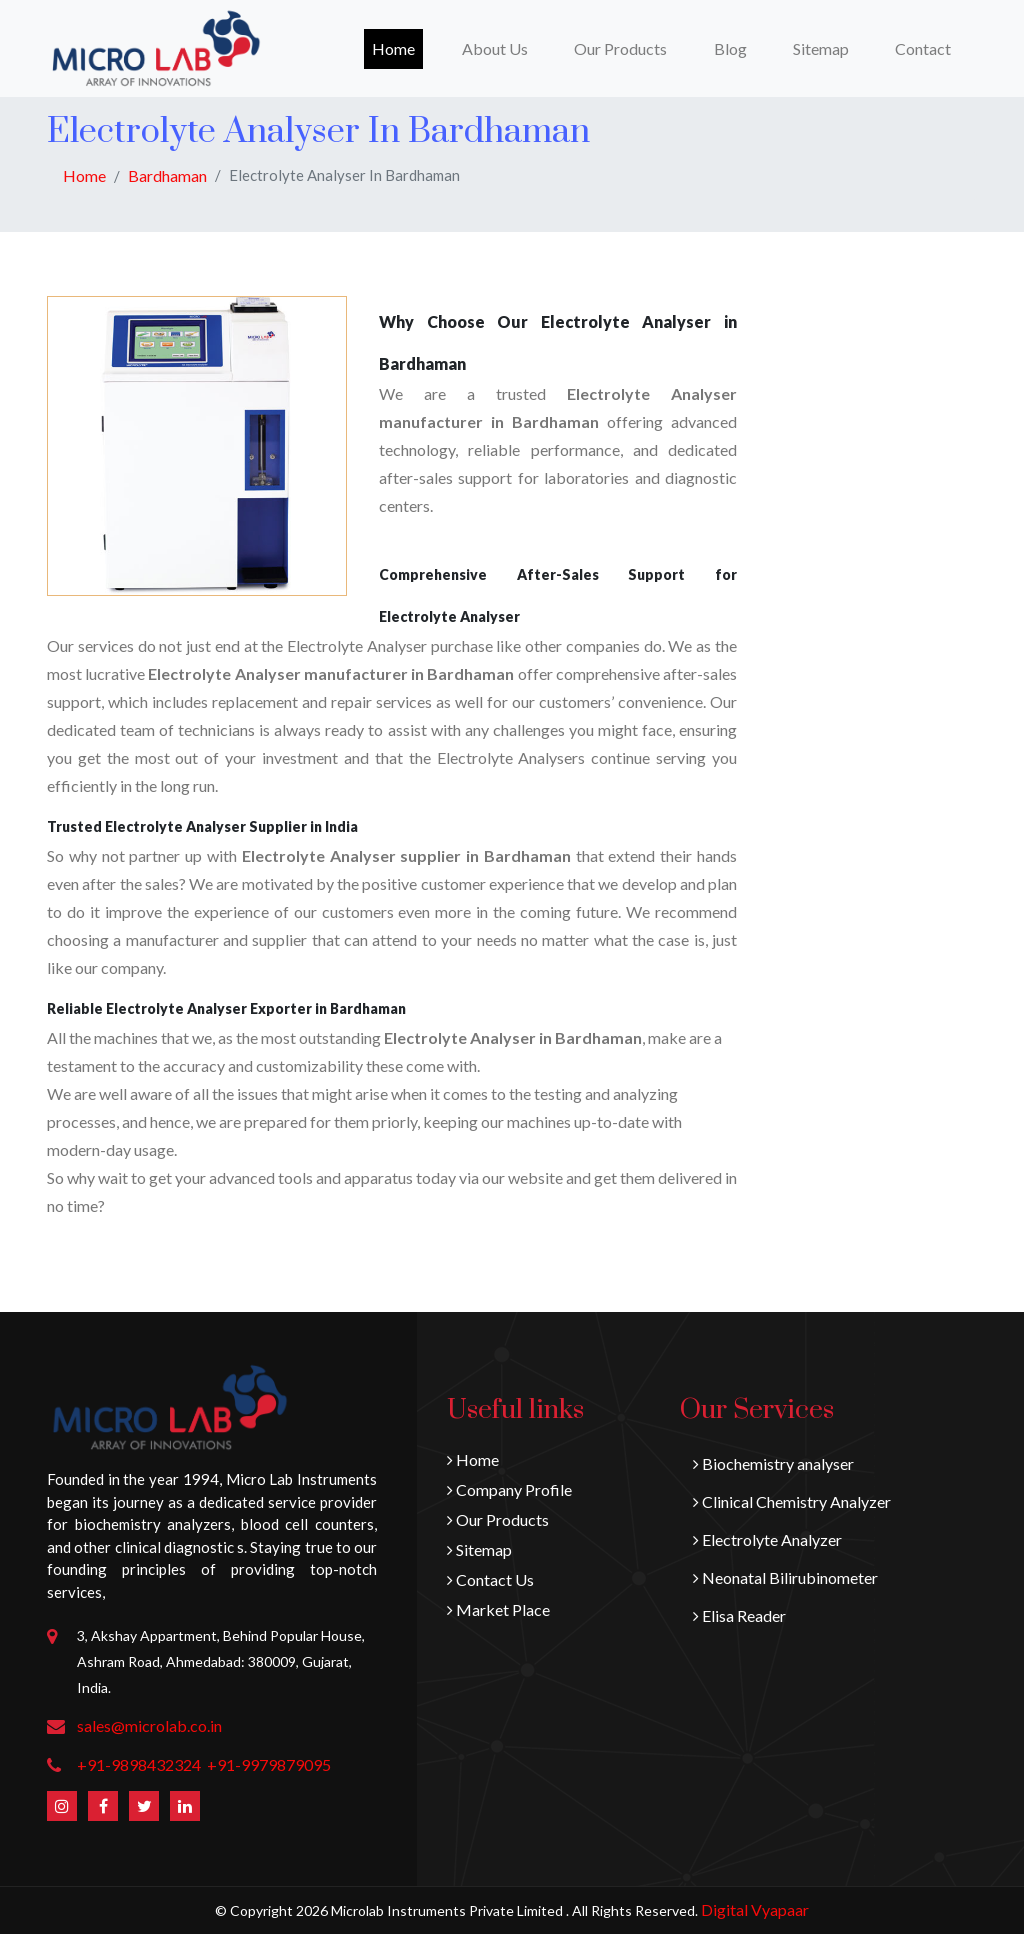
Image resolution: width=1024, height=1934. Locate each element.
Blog (730, 48)
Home (397, 47)
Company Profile (509, 1489)
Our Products (498, 1519)
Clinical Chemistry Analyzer (792, 1501)
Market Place (498, 1609)
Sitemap (821, 48)
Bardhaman (167, 175)
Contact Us (490, 1579)
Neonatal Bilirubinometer (785, 1577)
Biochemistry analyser (773, 1463)
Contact (923, 48)
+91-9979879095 (269, 1764)
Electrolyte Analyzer (767, 1539)
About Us (495, 48)
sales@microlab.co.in (149, 1725)
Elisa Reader (739, 1615)
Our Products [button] (620, 48)
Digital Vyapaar (755, 1909)
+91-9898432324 (139, 1764)
